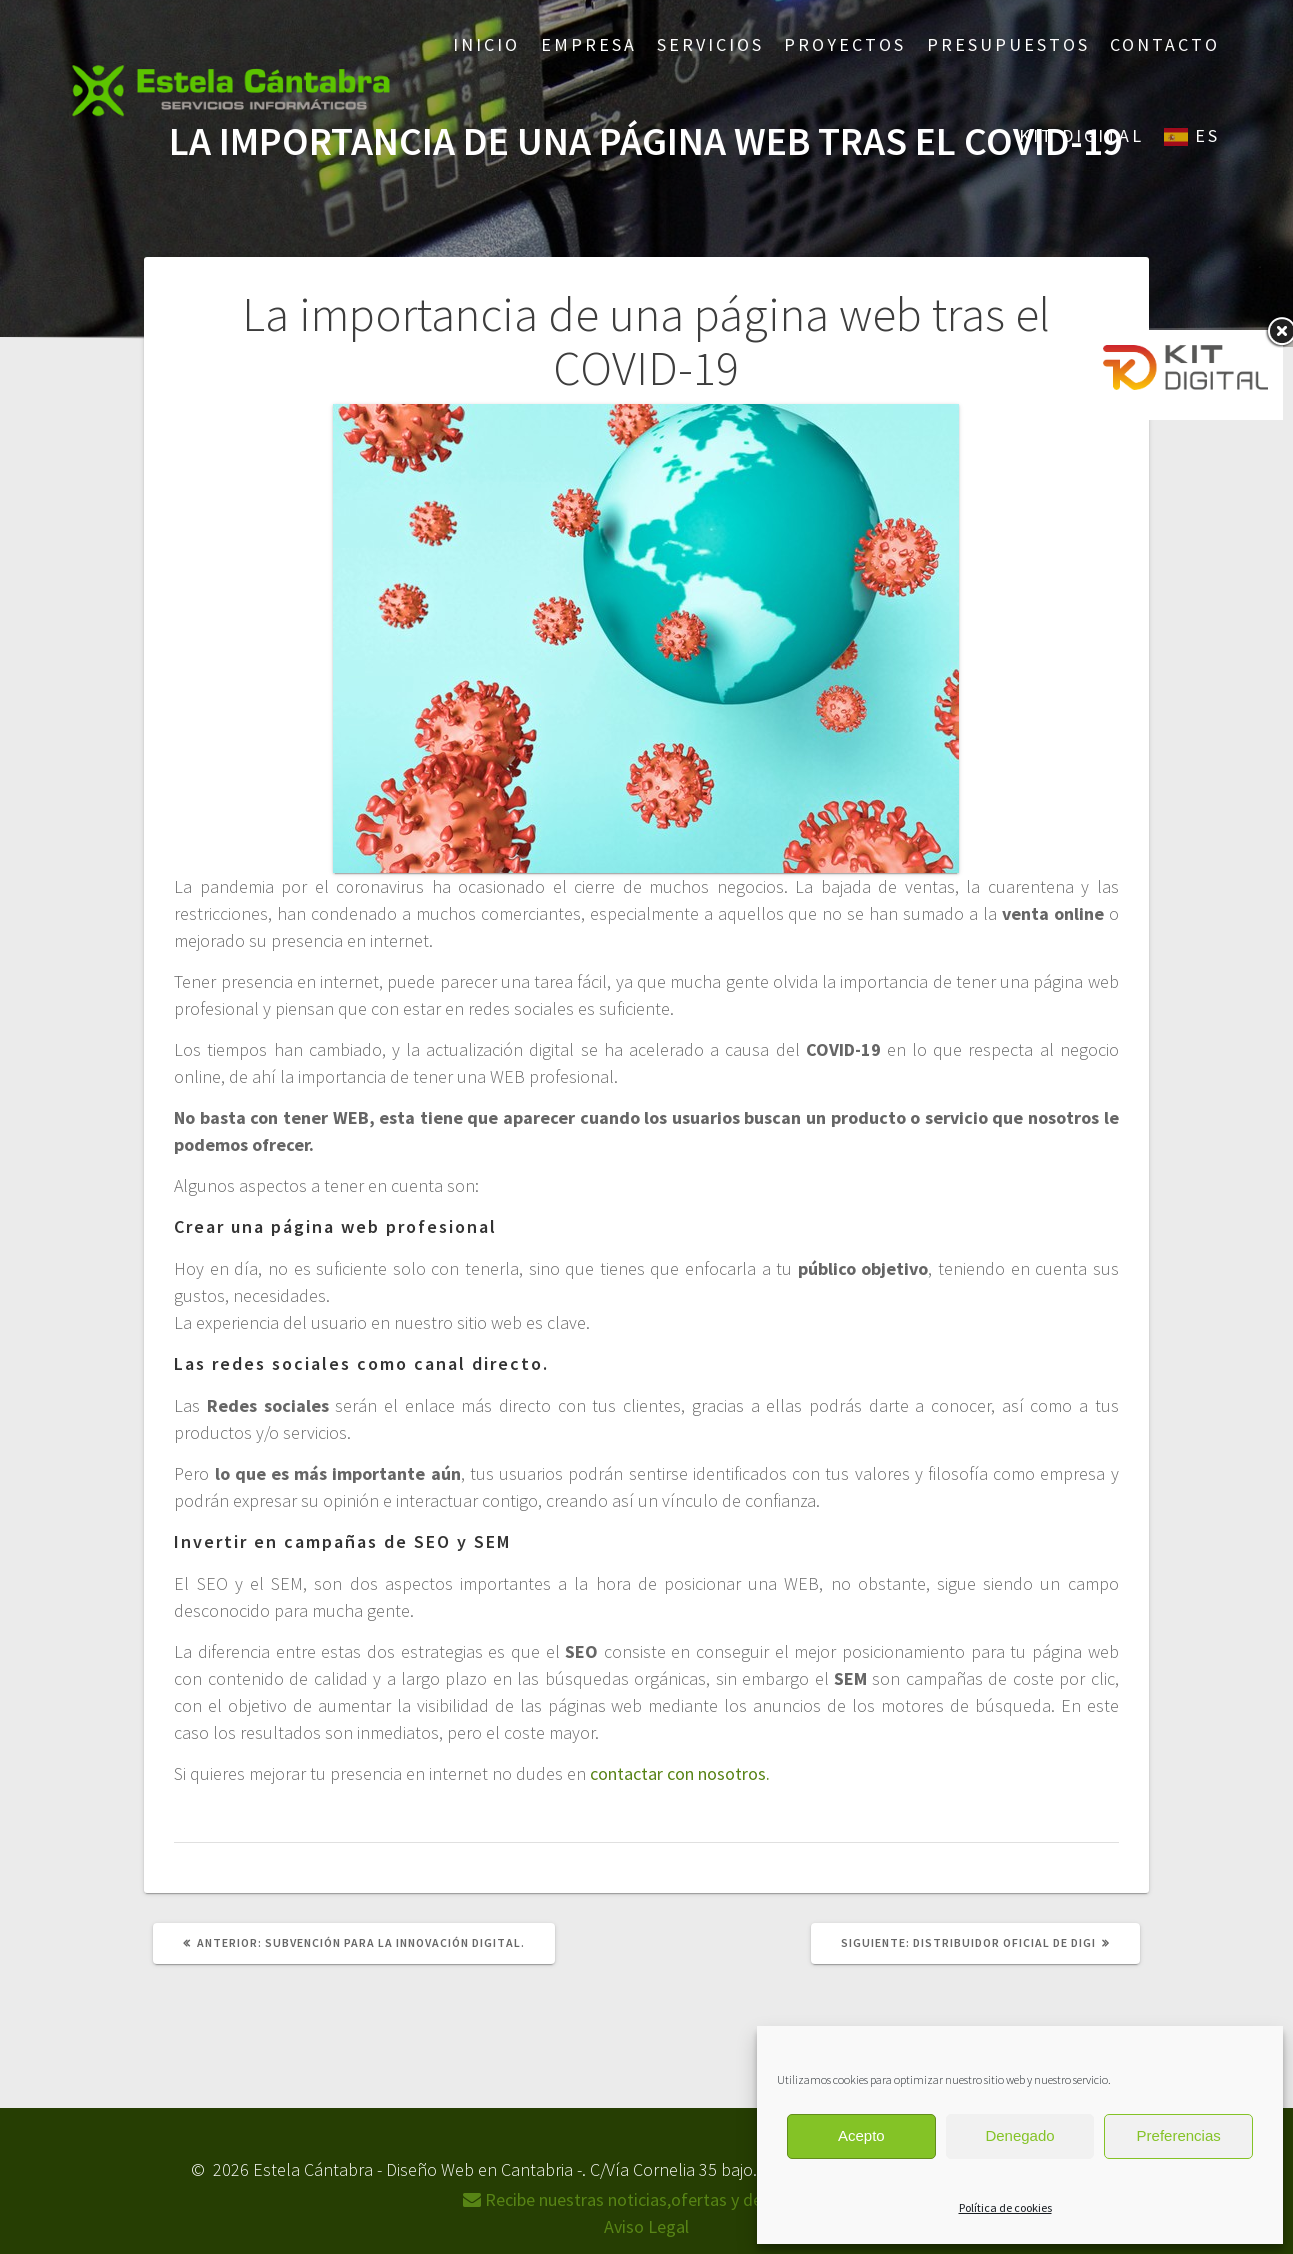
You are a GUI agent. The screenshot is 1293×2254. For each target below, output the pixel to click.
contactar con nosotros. (680, 1773)
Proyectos (845, 44)
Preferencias (1179, 2135)
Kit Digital (1081, 135)
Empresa (589, 44)
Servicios (710, 44)
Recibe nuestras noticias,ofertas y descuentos (646, 2199)
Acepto (861, 2135)
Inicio (486, 44)
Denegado (1019, 2135)
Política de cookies (1005, 2207)
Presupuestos (1008, 44)
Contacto (1165, 44)
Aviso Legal (646, 2226)
